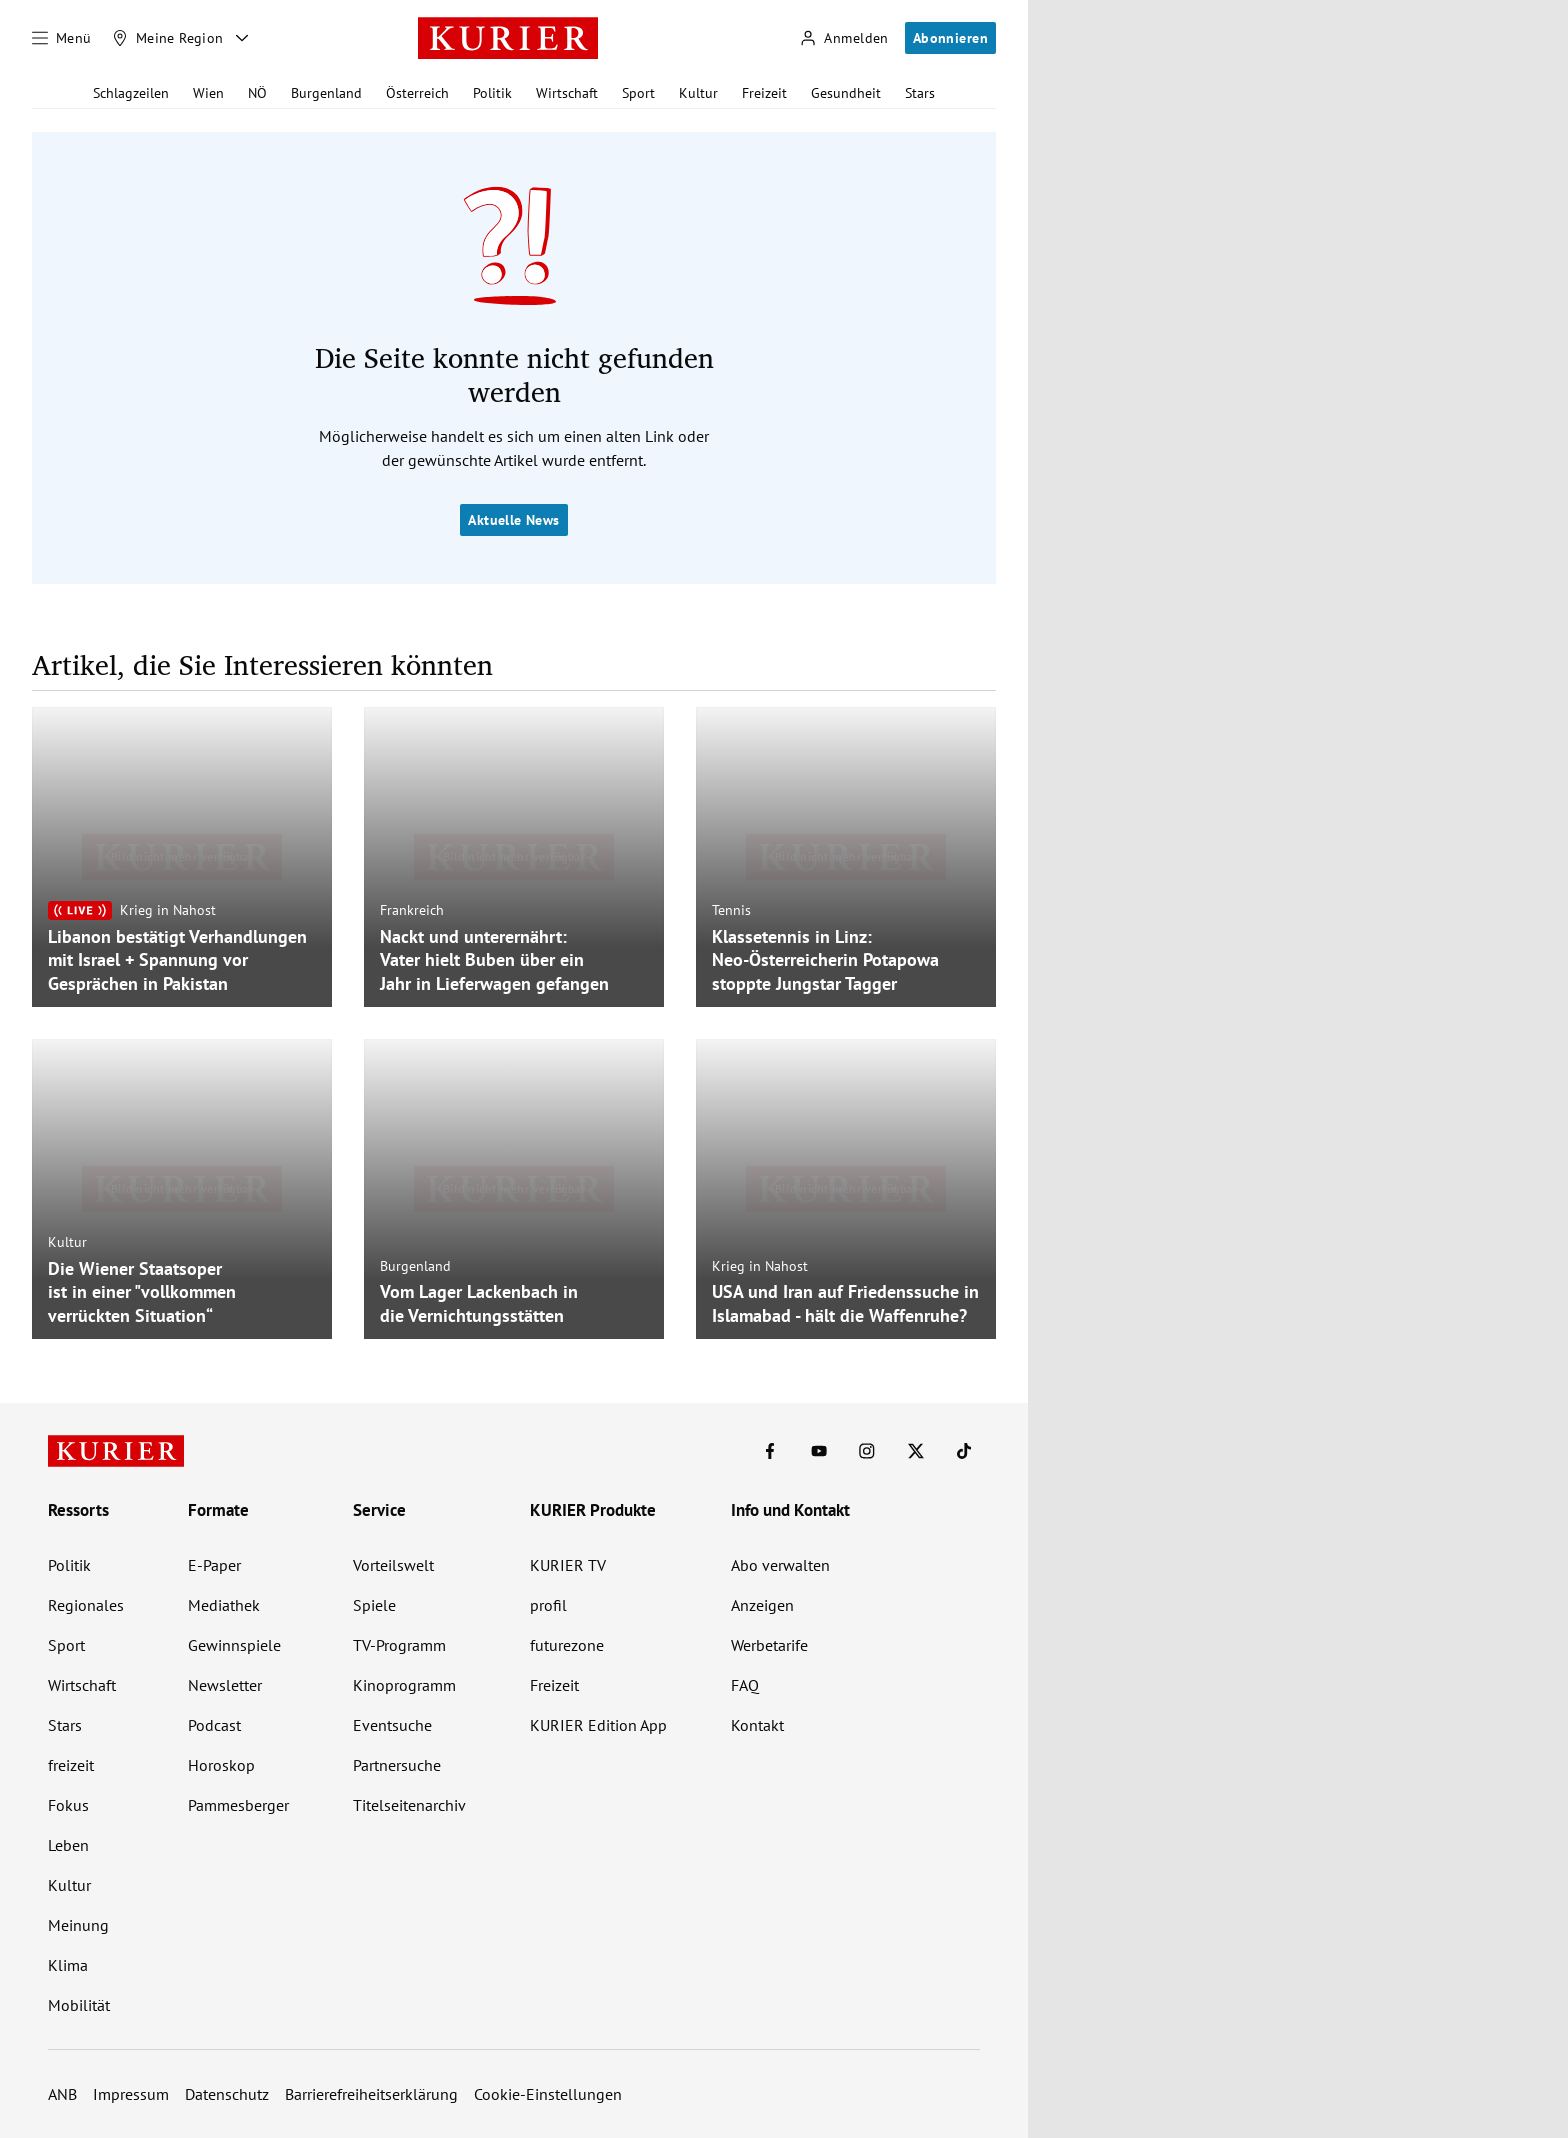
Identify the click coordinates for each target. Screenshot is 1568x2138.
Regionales (86, 1605)
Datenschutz (227, 2094)
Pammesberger (238, 1805)
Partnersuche (397, 1765)
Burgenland (326, 93)
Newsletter (225, 1685)
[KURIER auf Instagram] (867, 1451)
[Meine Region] (168, 38)
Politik (492, 93)
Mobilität (79, 2005)
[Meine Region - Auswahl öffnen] (242, 38)
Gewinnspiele (234, 1645)
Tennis (731, 910)
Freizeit (764, 93)
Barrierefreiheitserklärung (371, 2094)
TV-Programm (399, 1645)
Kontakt (757, 1725)
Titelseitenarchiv (409, 1805)
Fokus (68, 1805)
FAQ (745, 1685)
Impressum (131, 2094)
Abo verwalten (780, 1565)
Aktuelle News (513, 520)
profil (548, 1605)
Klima (68, 1965)
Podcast (214, 1725)
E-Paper (214, 1565)
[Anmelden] (844, 38)
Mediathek (224, 1605)
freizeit (71, 1765)
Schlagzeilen (131, 93)
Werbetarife (769, 1645)
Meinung (78, 1925)
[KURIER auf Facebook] (770, 1451)
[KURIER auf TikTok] (964, 1451)
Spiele (374, 1605)
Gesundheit (846, 93)
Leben (68, 1845)
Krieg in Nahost (168, 910)
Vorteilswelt (393, 1565)
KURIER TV (568, 1565)
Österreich (417, 93)
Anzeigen (762, 1605)
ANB (62, 2094)
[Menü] (62, 38)
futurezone (567, 1645)
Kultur (698, 93)
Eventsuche (392, 1725)
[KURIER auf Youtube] (819, 1451)
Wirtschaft (567, 93)
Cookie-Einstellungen (548, 2094)
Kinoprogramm (404, 1685)
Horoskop (221, 1765)
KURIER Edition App (598, 1725)
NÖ (257, 93)
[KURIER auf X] (916, 1451)
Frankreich (412, 910)
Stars (920, 93)
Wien (208, 93)
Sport (638, 93)
